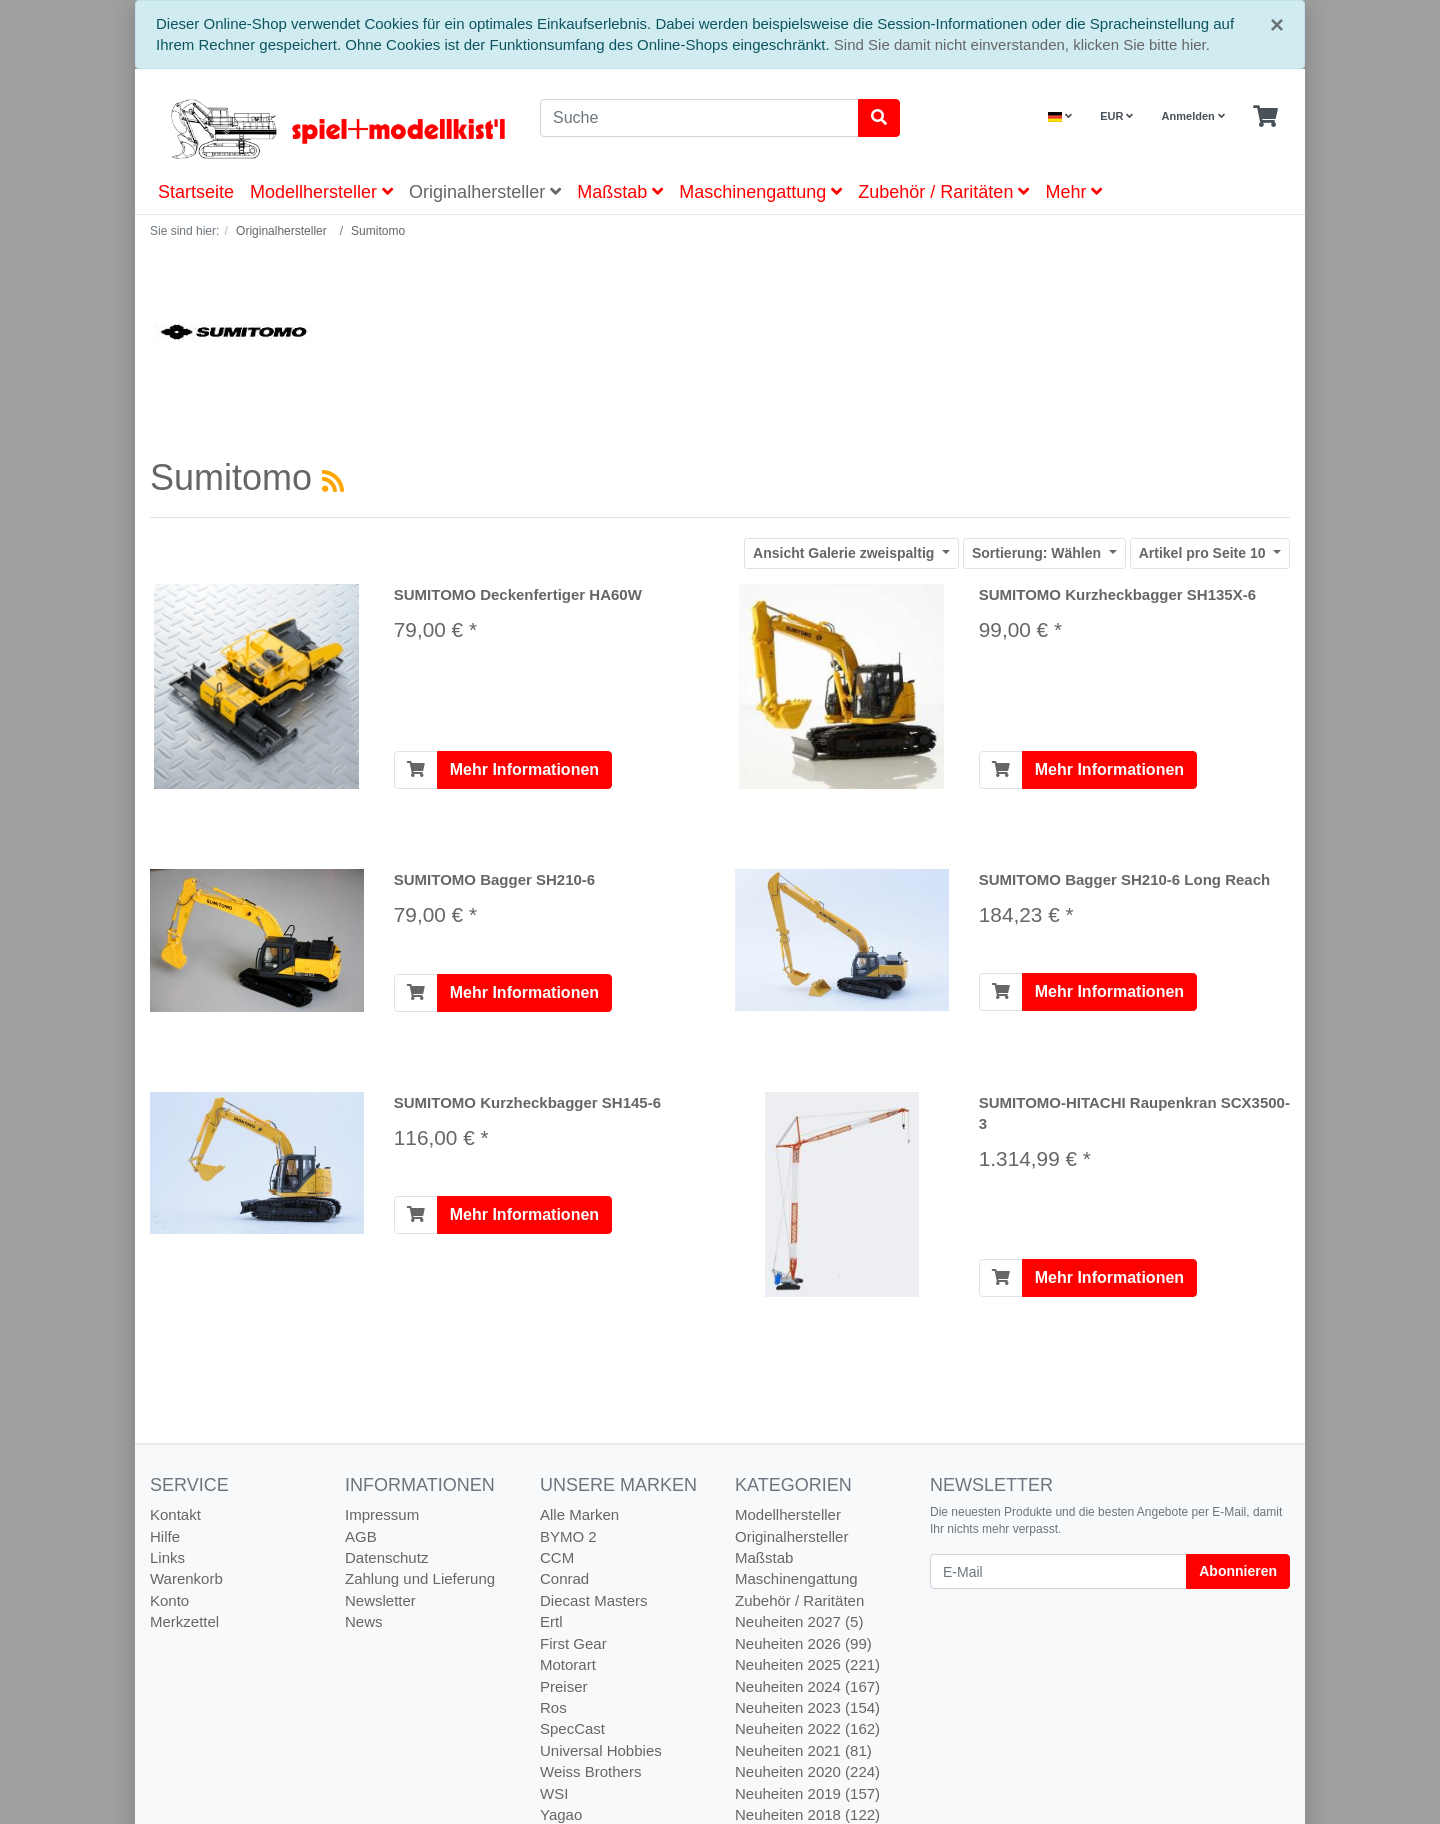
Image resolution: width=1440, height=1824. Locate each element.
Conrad (564, 1578)
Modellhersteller (321, 192)
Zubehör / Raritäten (943, 192)
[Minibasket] (1265, 117)
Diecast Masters (594, 1600)
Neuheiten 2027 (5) (799, 1621)
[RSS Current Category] (333, 481)
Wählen (1038, 553)
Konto (169, 1600)
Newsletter (380, 1600)
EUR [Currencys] (1116, 116)
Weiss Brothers (590, 1771)
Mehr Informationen (524, 769)
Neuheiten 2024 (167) (807, 1686)
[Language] (1060, 116)
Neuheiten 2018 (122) (807, 1814)
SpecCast (572, 1728)
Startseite (196, 192)
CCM (557, 1557)
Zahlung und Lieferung (420, 1578)
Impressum (382, 1514)
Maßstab (620, 192)
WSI (554, 1793)
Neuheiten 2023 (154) (807, 1707)
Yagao (561, 1814)
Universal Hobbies (601, 1750)
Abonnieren (1238, 1571)
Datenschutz (386, 1557)
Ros (553, 1707)
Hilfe (165, 1536)
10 (1204, 553)
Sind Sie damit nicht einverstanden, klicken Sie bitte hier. (1022, 44)
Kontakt (175, 1514)
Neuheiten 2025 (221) (807, 1664)
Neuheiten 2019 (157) (807, 1793)
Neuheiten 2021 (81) (803, 1750)
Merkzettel (184, 1621)
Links (167, 1557)
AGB (361, 1536)
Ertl (551, 1621)
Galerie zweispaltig (845, 553)
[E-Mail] (1058, 1571)
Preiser (564, 1686)
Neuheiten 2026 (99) (803, 1643)
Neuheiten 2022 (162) (807, 1728)
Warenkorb (186, 1578)
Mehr (1073, 192)
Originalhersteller (485, 192)
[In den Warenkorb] (416, 770)
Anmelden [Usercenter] (1193, 116)
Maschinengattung (760, 192)
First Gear (573, 1643)
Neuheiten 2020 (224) (807, 1771)
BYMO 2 (568, 1536)
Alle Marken (579, 1514)
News (364, 1621)
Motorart (568, 1664)
